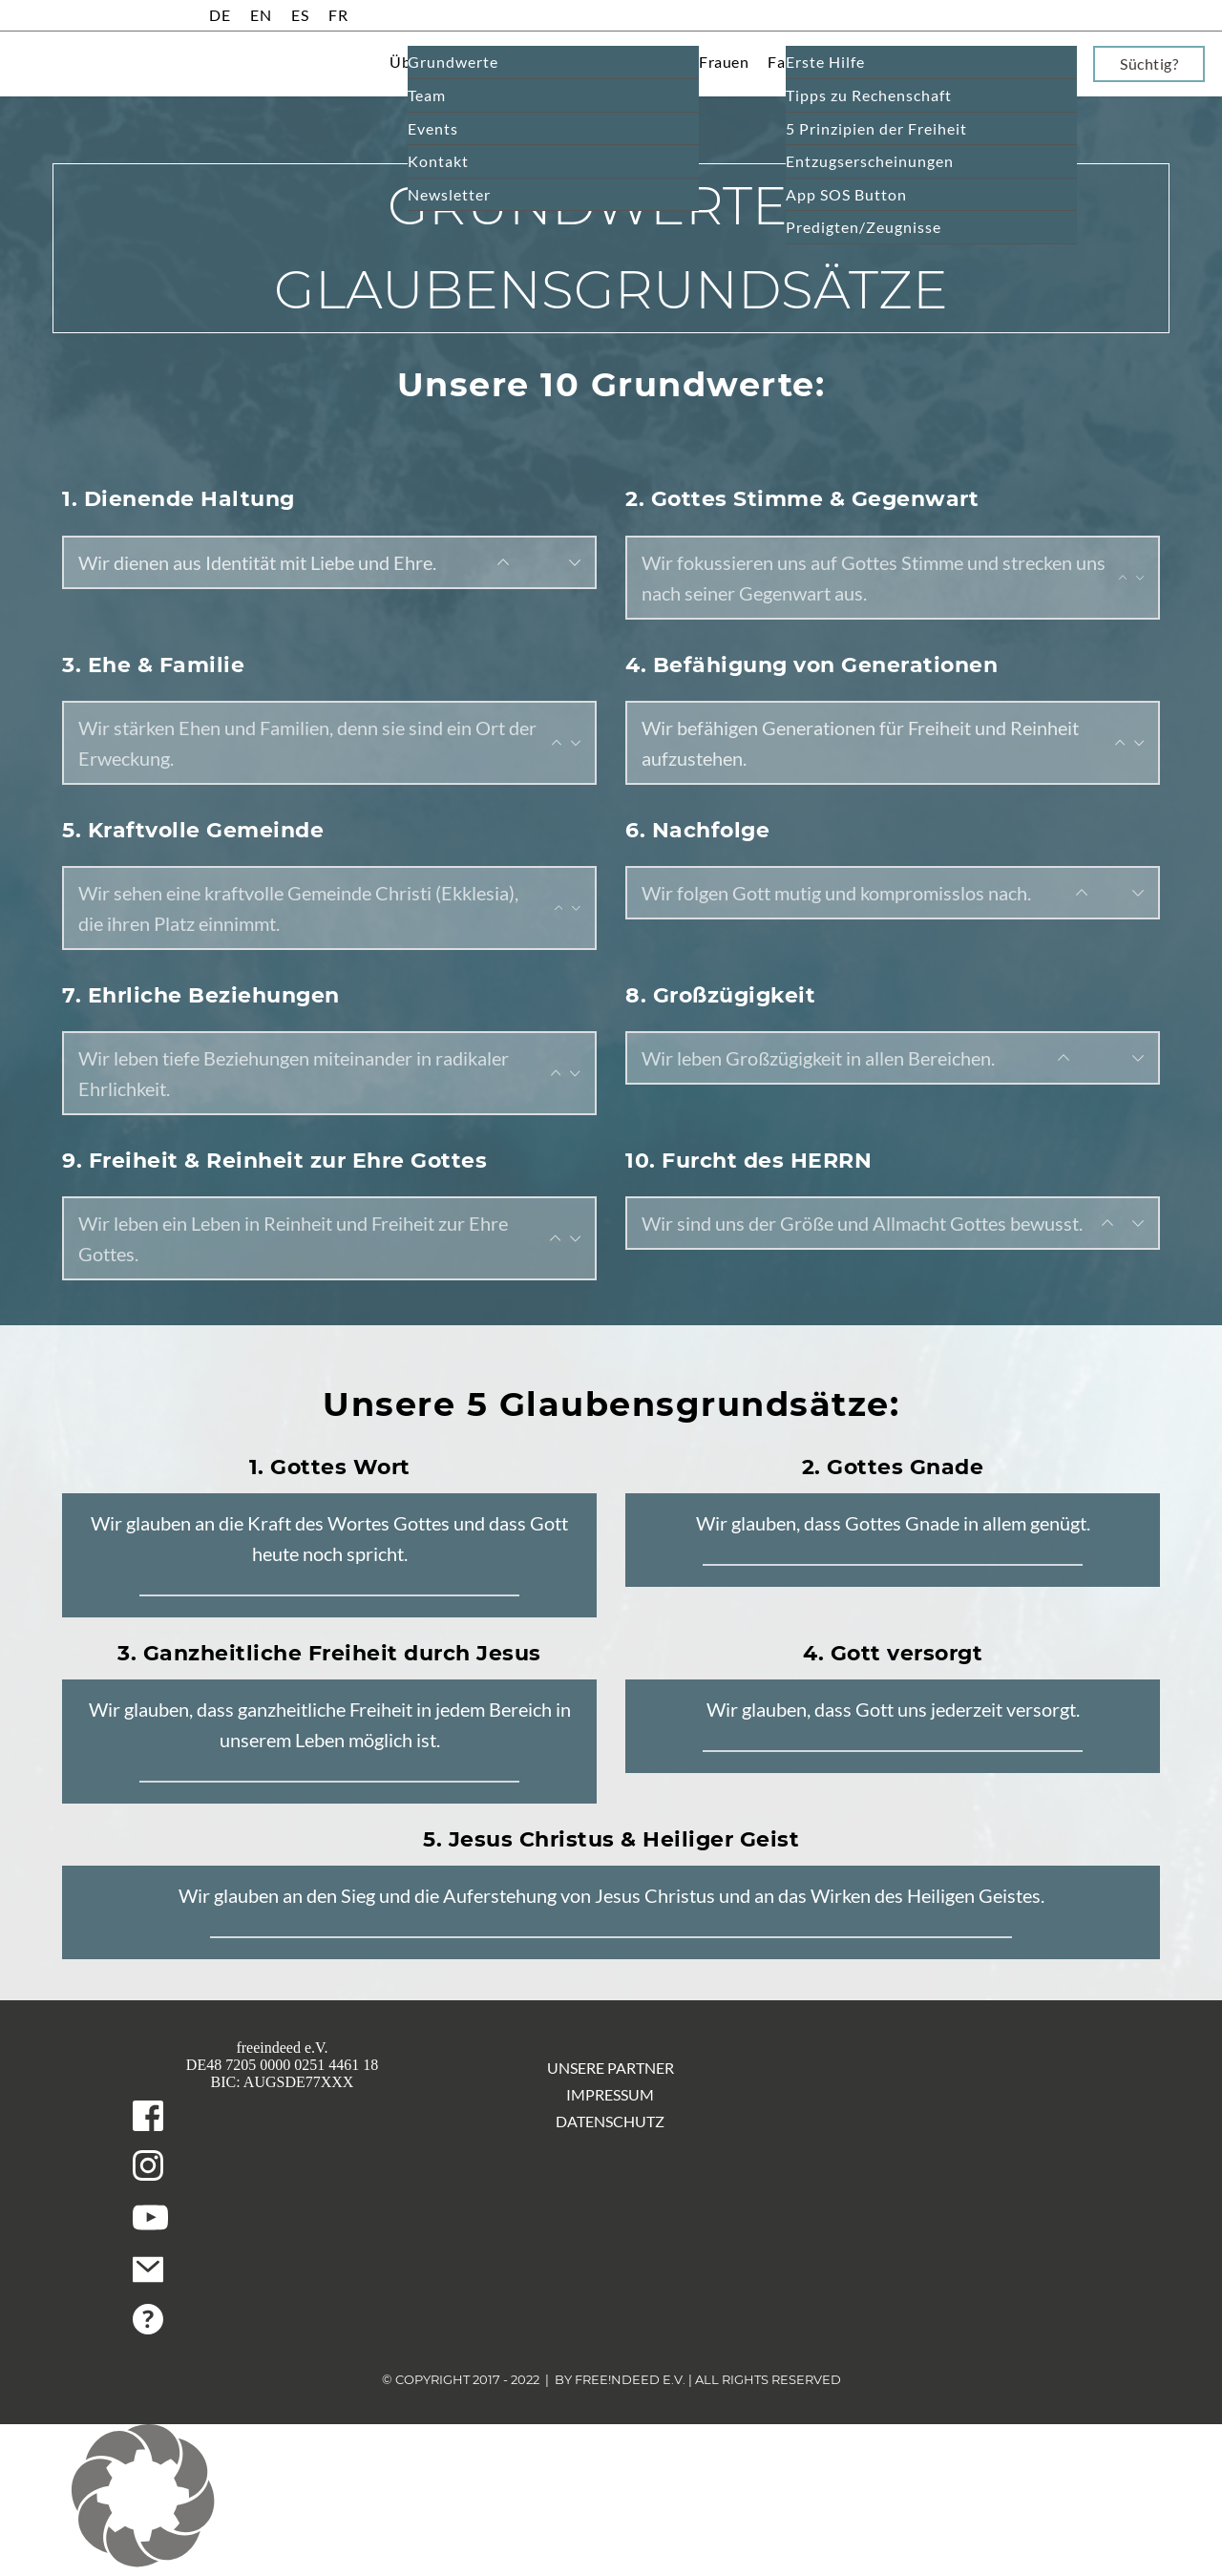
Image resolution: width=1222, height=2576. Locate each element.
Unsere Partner (610, 2068)
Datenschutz (610, 2121)
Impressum (610, 2094)
